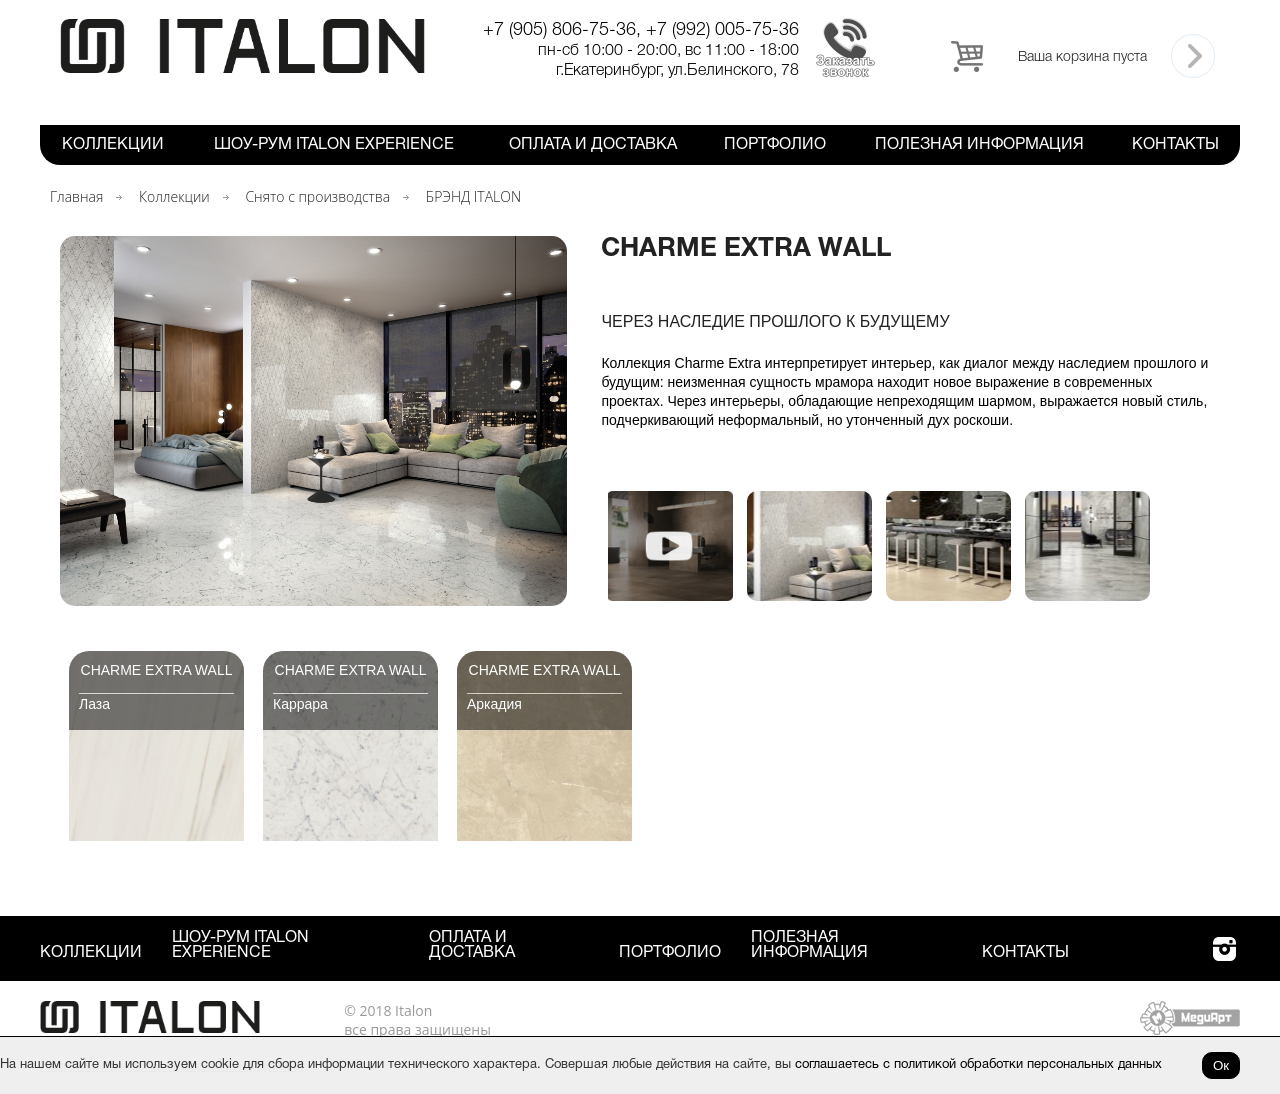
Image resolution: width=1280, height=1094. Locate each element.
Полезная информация (979, 145)
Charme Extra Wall (157, 670)
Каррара (300, 704)
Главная (76, 196)
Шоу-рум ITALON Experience (334, 145)
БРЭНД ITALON (473, 196)
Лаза (94, 704)
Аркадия (494, 704)
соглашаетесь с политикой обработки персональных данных (978, 1065)
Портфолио (775, 145)
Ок (1221, 1065)
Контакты (1175, 145)
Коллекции (113, 145)
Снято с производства (317, 196)
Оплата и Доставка (593, 145)
